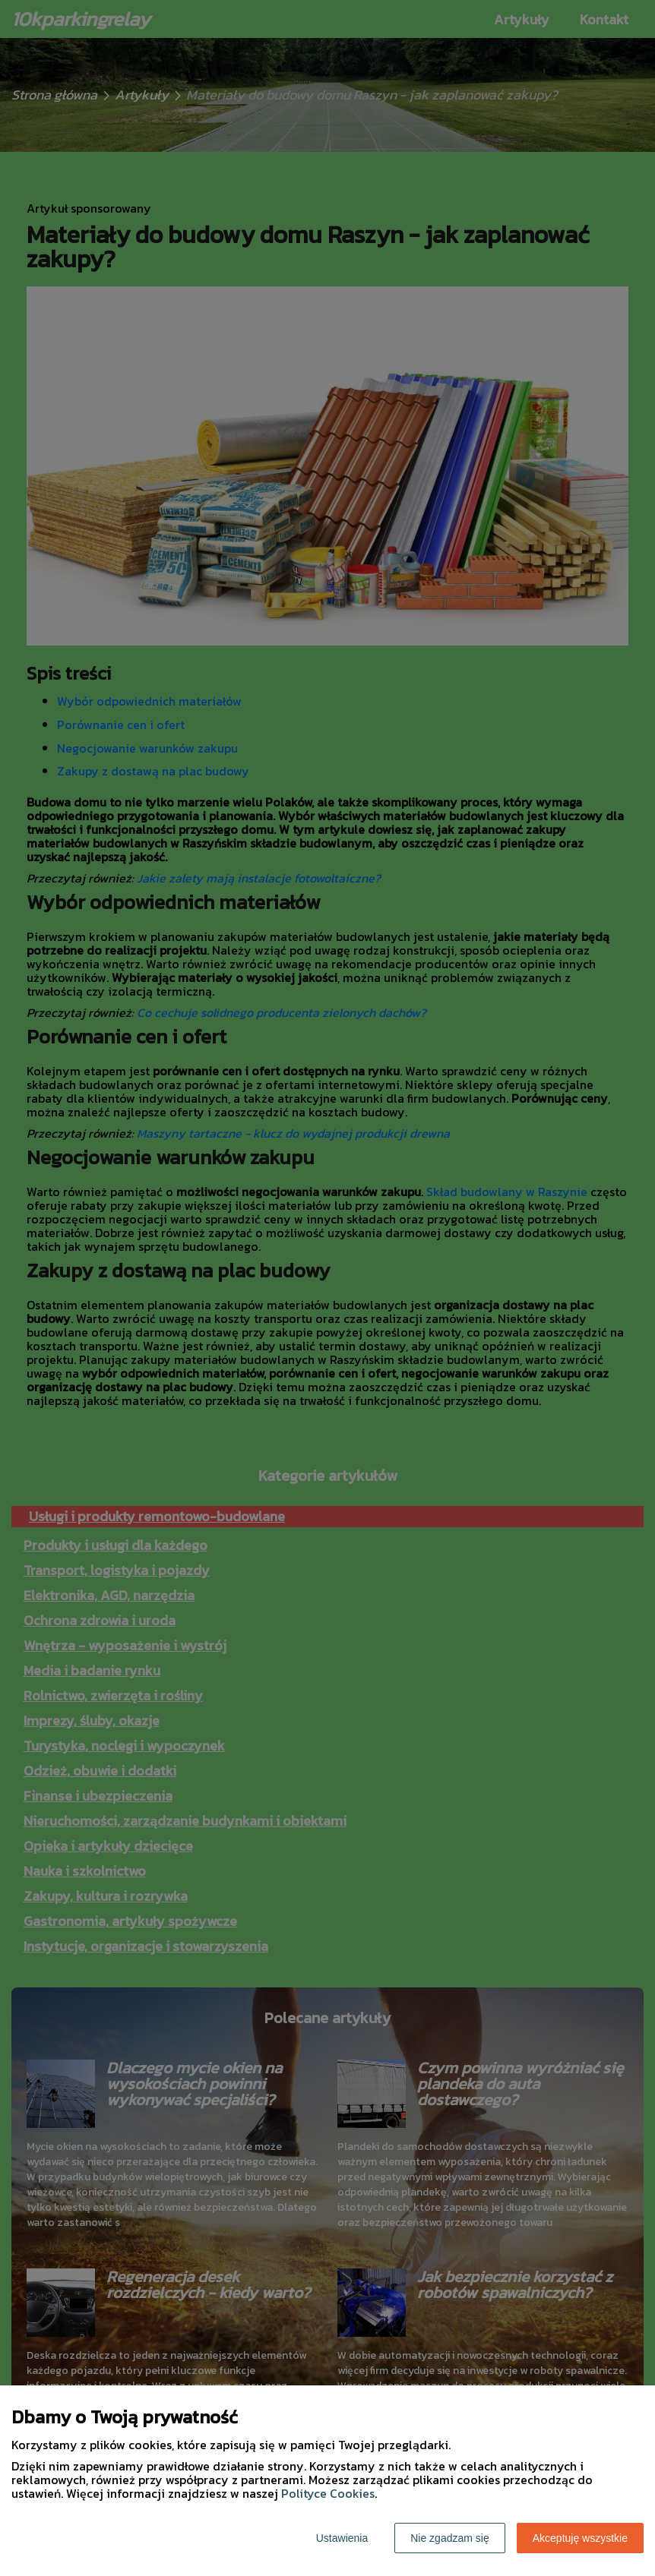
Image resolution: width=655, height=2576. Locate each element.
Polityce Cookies (328, 2493)
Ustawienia (342, 2538)
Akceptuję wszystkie (580, 2538)
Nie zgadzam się (449, 2538)
